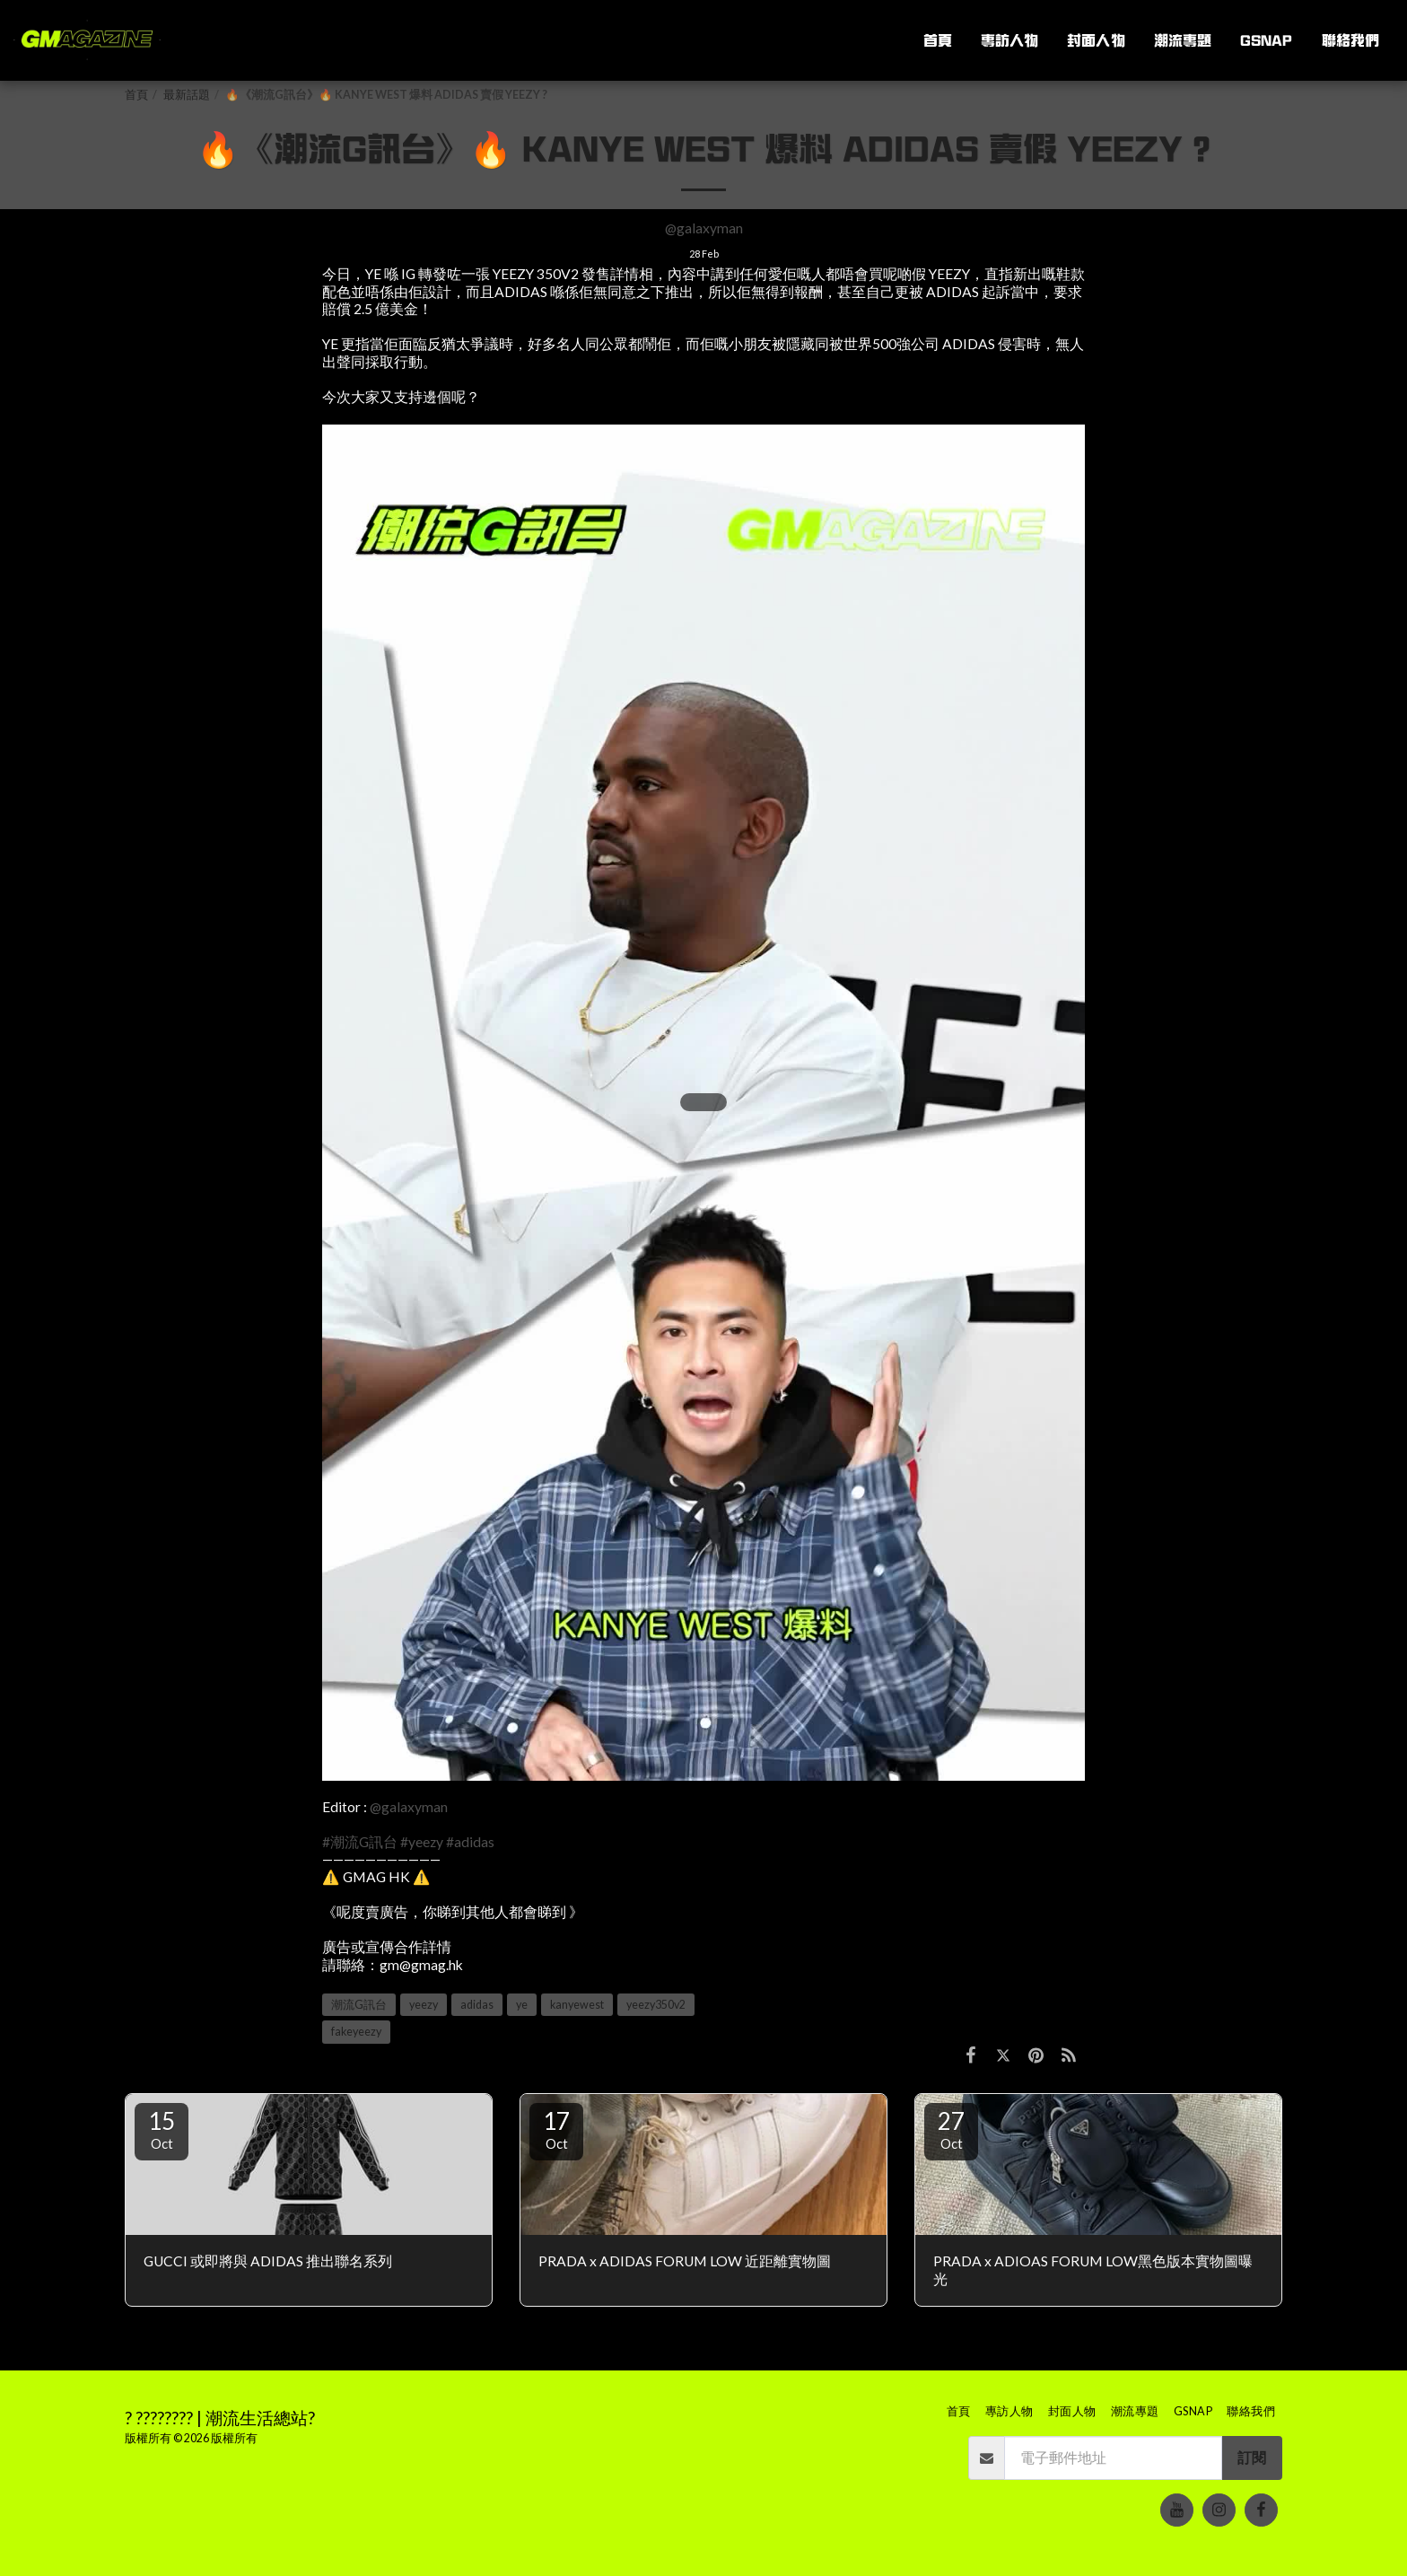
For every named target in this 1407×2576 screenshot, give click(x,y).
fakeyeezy (356, 2031)
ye (522, 2004)
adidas (477, 2004)
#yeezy (421, 1842)
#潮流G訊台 (360, 1842)
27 (951, 2129)
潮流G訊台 (359, 2004)
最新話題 (186, 94)
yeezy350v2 (656, 2004)
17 (556, 2129)
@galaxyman (704, 228)
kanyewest (577, 2004)
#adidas (470, 1842)
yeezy (423, 2004)
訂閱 (1251, 2457)
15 (161, 2129)
